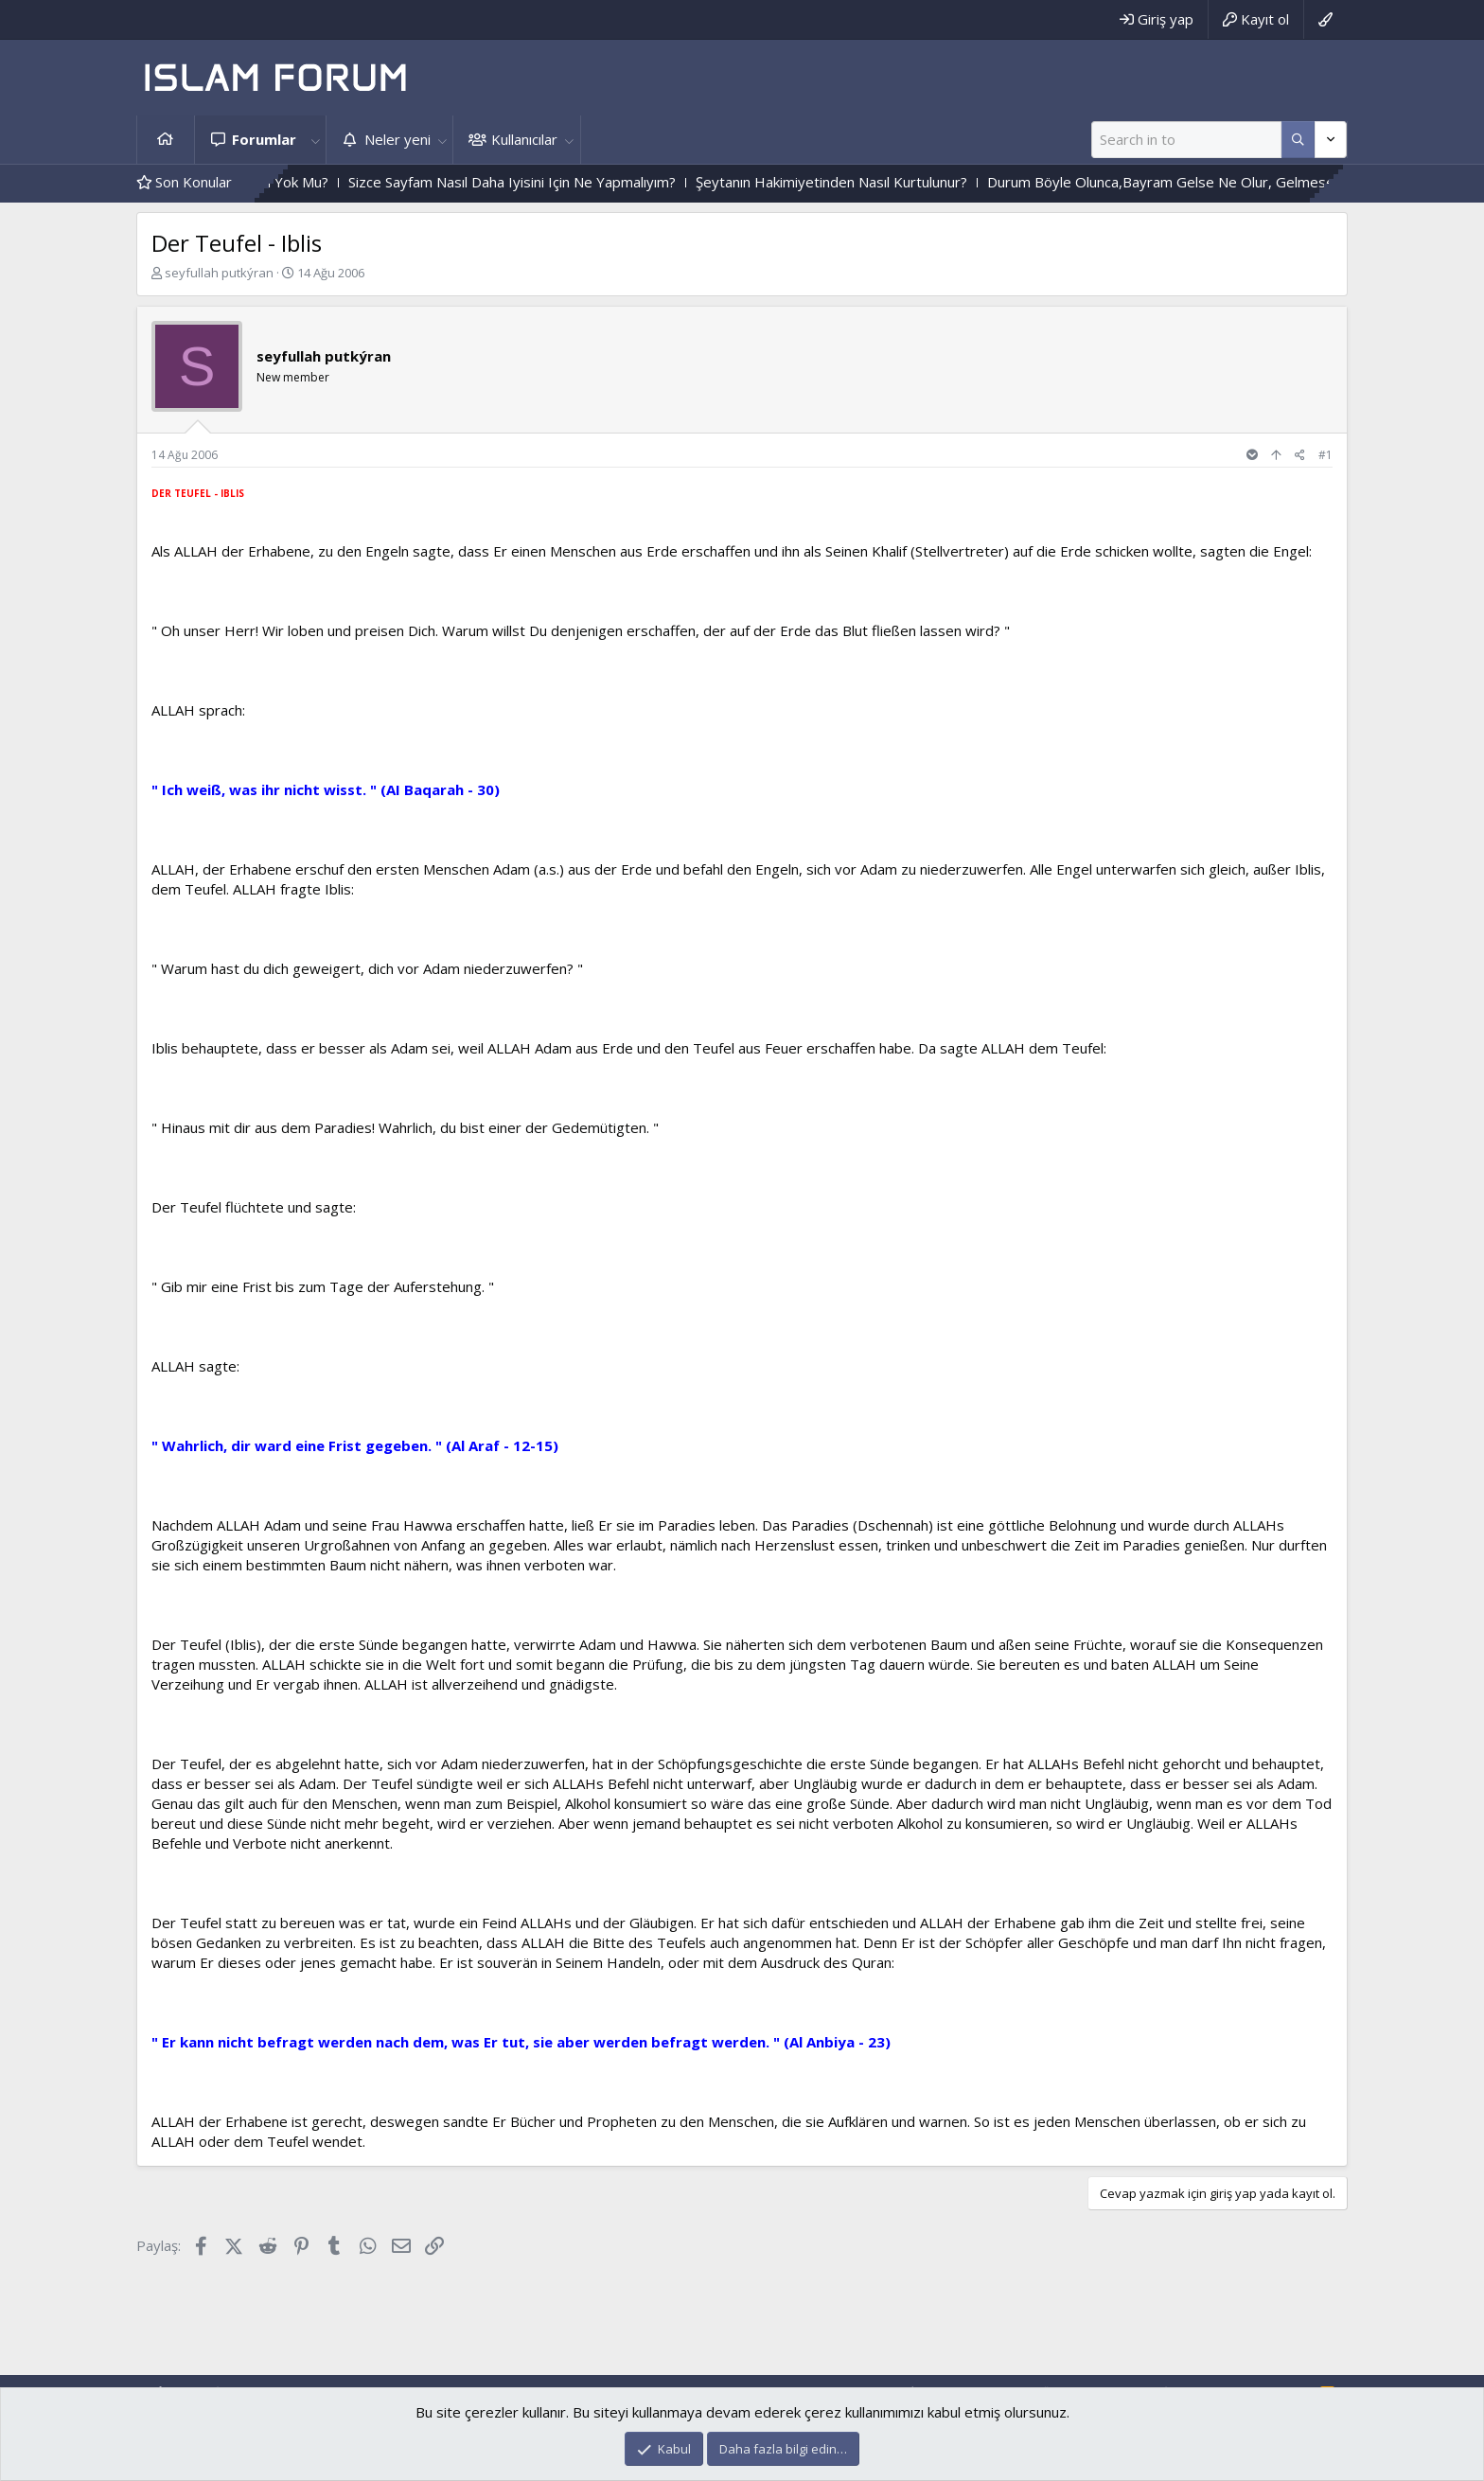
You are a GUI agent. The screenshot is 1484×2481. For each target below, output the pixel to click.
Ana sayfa (165, 139)
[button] (315, 139)
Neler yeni (397, 139)
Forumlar (264, 139)
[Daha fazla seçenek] (1298, 139)
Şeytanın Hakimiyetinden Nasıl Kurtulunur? (866, 181)
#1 (1325, 455)
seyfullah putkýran (219, 272)
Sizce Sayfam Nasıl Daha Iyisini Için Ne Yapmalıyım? (547, 181)
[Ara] (1186, 139)
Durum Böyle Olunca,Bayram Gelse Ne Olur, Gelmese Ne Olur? (1226, 181)
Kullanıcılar (524, 139)
